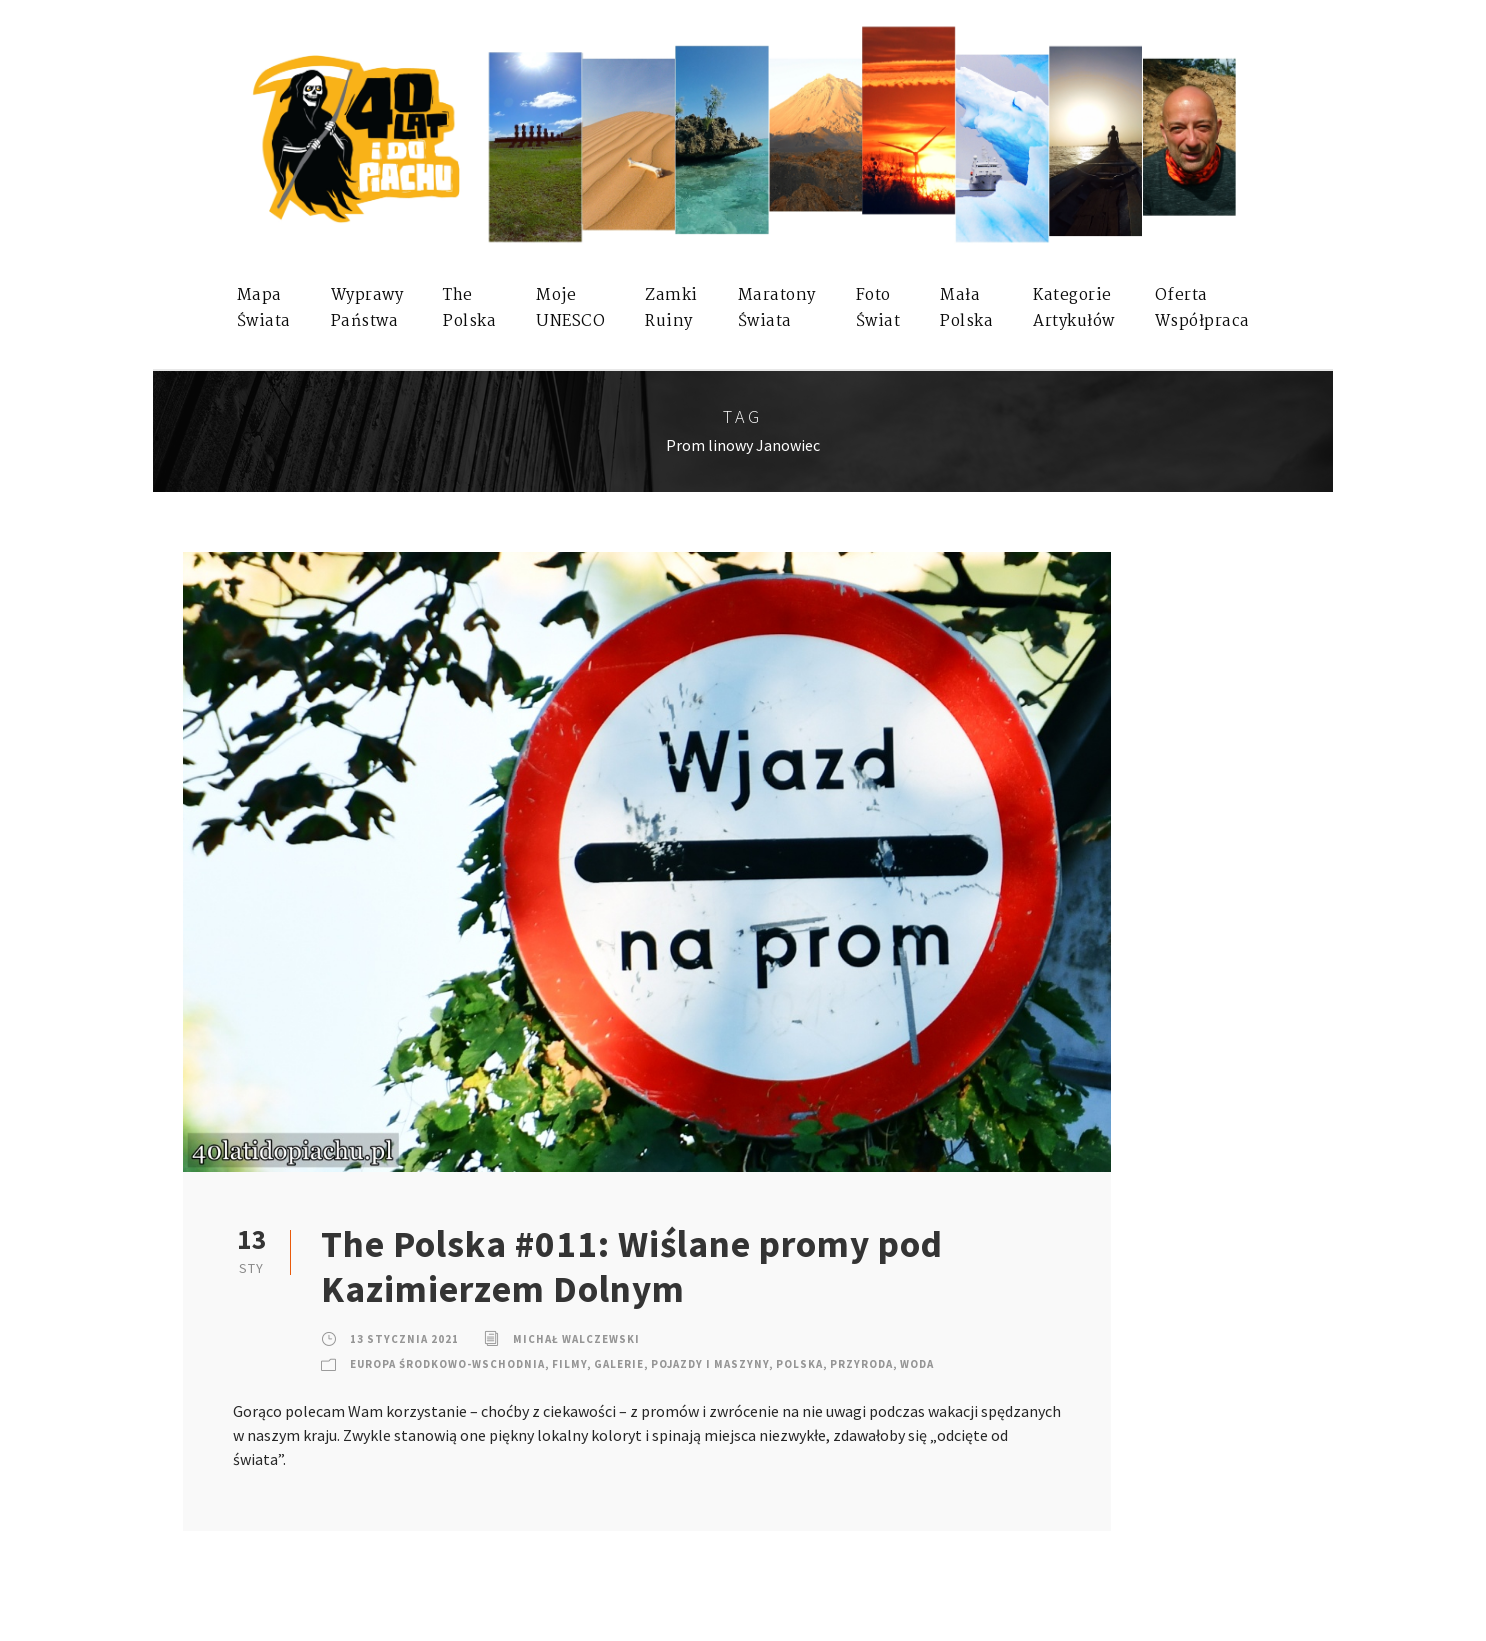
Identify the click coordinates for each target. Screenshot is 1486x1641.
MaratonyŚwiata (777, 308)
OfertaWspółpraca (1202, 308)
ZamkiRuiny (671, 308)
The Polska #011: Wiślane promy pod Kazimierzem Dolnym (632, 1266)
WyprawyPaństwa (367, 308)
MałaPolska (966, 308)
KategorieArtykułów (1074, 308)
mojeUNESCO (570, 308)
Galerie (619, 1364)
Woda (917, 1364)
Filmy (569, 1364)
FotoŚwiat (878, 308)
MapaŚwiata (264, 308)
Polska (799, 1364)
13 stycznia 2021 (404, 1339)
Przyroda (861, 1364)
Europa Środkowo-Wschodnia (447, 1364)
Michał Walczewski (576, 1339)
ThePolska (469, 308)
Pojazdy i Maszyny (710, 1364)
